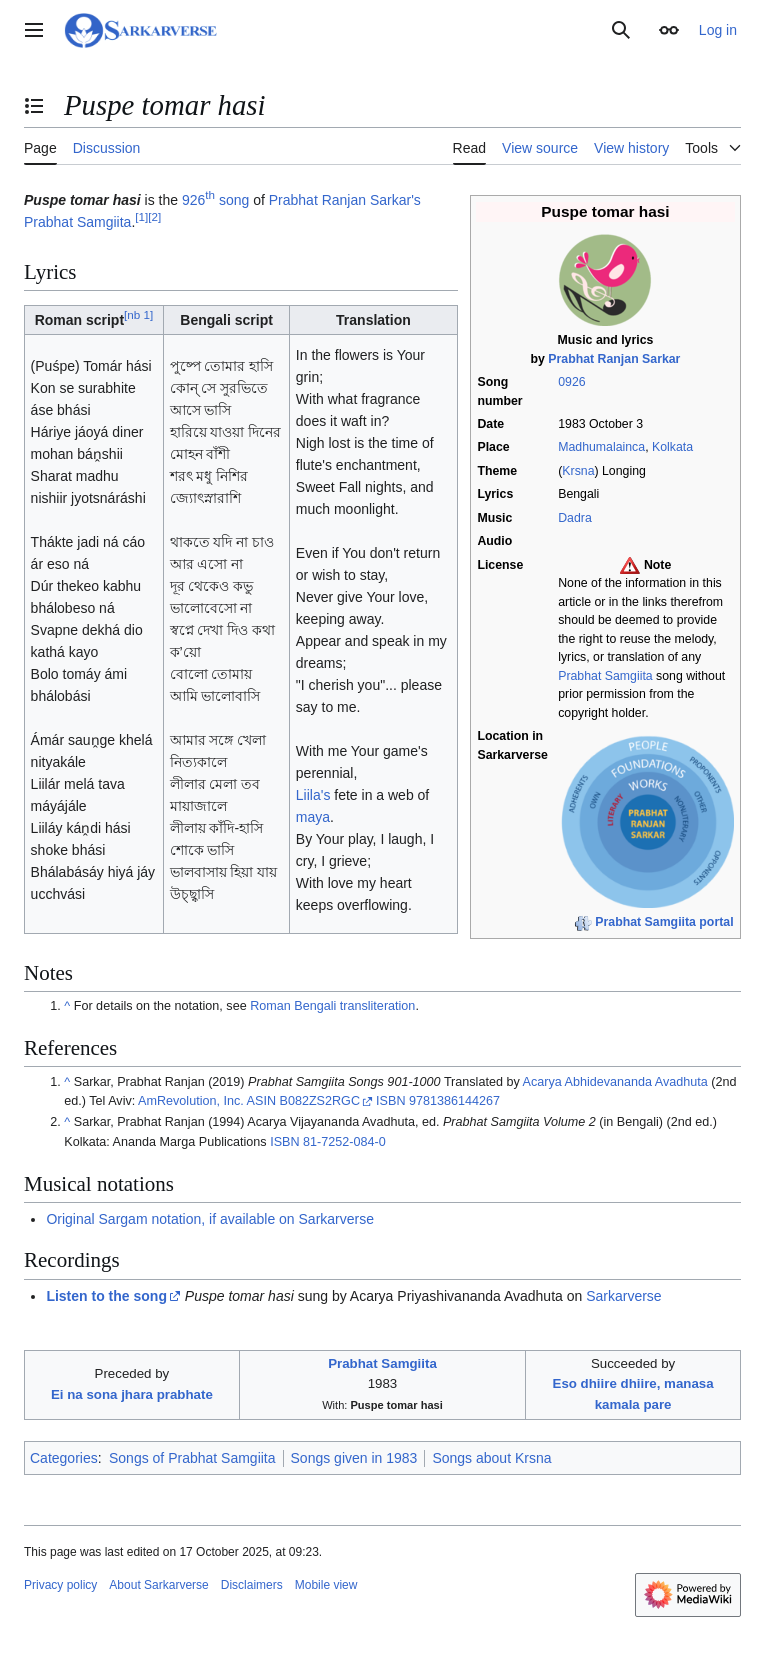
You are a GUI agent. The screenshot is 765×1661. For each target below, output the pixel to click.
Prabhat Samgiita (605, 676)
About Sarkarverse (158, 1585)
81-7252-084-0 (344, 1142)
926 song (215, 200)
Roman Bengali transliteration (332, 1006)
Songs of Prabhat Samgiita (192, 1458)
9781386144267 (454, 1101)
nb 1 (138, 314)
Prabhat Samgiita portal (664, 922)
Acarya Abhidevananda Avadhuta (615, 1082)
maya (313, 817)
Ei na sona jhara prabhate (132, 1394)
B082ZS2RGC (319, 1101)
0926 (571, 382)
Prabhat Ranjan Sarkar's (345, 200)
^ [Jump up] (67, 1006)
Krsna (578, 471)
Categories (64, 1458)
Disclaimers (252, 1585)
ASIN (261, 1101)
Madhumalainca (601, 447)
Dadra (575, 518)
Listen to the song (106, 1296)
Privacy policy (60, 1585)
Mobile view (326, 1585)
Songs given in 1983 (354, 1458)
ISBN (390, 1101)
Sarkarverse (623, 1296)
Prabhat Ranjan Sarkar (614, 359)
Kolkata (672, 447)
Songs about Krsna (491, 1458)
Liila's (313, 795)
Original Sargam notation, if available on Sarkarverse (210, 1219)
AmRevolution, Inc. (191, 1101)
